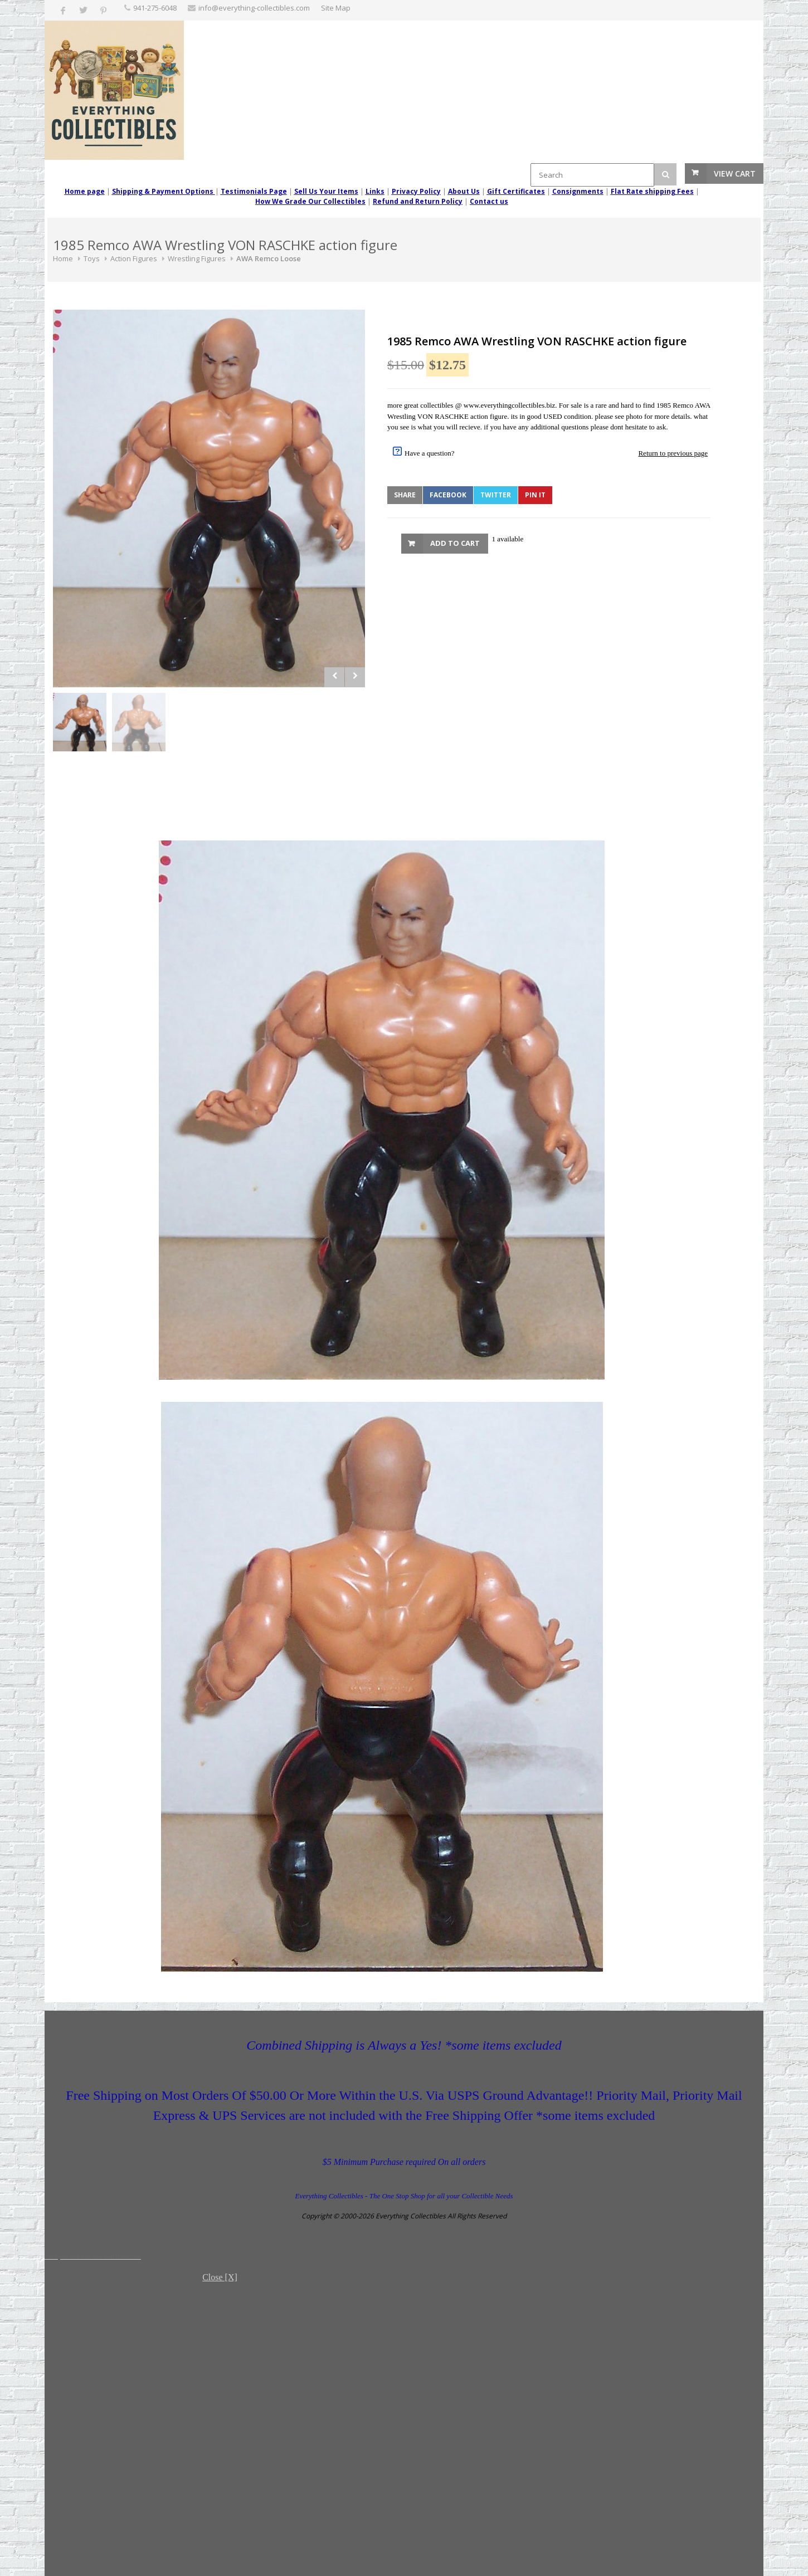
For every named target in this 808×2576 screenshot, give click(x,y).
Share (405, 495)
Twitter (495, 495)
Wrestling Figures (197, 258)
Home (63, 258)
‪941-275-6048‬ (155, 8)
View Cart (735, 173)
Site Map (336, 8)
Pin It (535, 495)
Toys (92, 258)
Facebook (448, 495)
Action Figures (133, 258)
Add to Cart (455, 543)
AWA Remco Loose (268, 258)
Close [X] (219, 2277)
